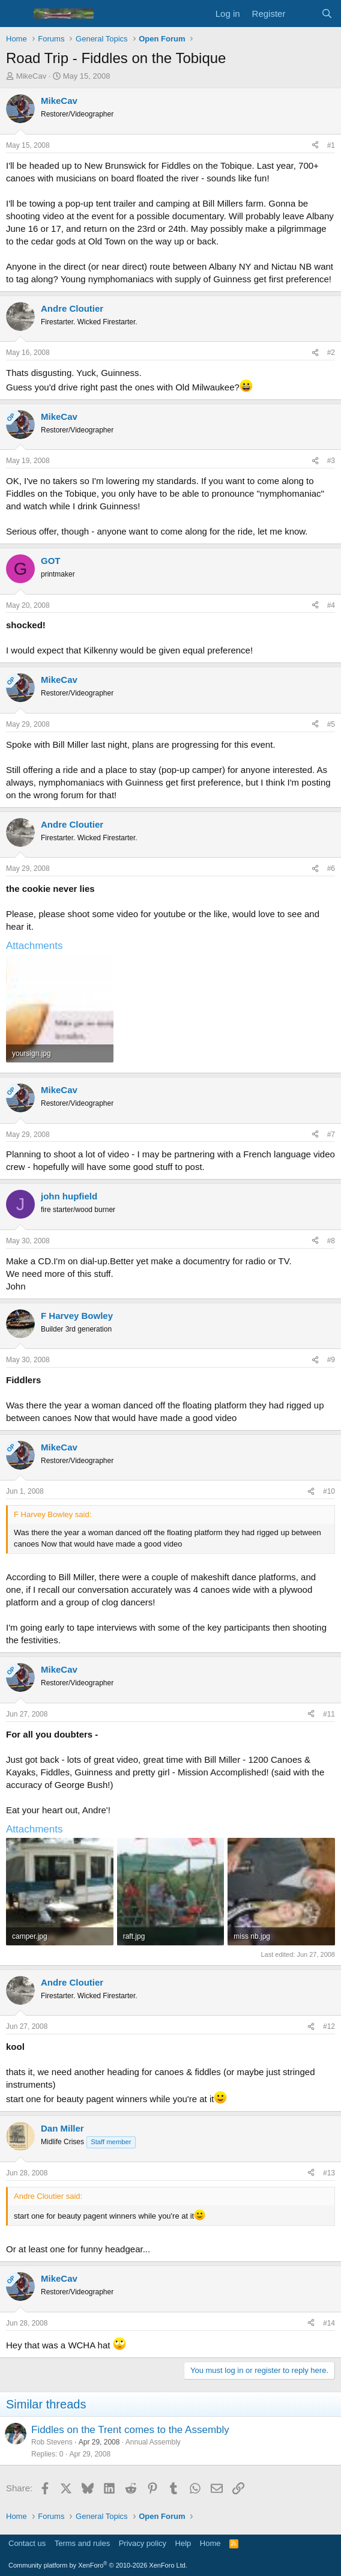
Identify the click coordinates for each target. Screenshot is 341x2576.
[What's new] (303, 13)
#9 (331, 1360)
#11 (329, 1714)
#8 (331, 1241)
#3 (331, 460)
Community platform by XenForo (97, 2565)
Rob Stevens (52, 2442)
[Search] (327, 13)
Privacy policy (142, 2543)
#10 (329, 1491)
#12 (329, 2026)
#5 (331, 724)
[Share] (315, 146)
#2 (331, 352)
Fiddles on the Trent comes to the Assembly (130, 2429)
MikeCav (31, 75)
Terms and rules (82, 2543)
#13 (329, 2173)
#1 (331, 145)
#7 (331, 1134)
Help (183, 2543)
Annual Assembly (153, 2442)
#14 (329, 2323)
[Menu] (16, 14)
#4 (331, 605)
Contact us (27, 2543)
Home (210, 2543)
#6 (331, 868)
